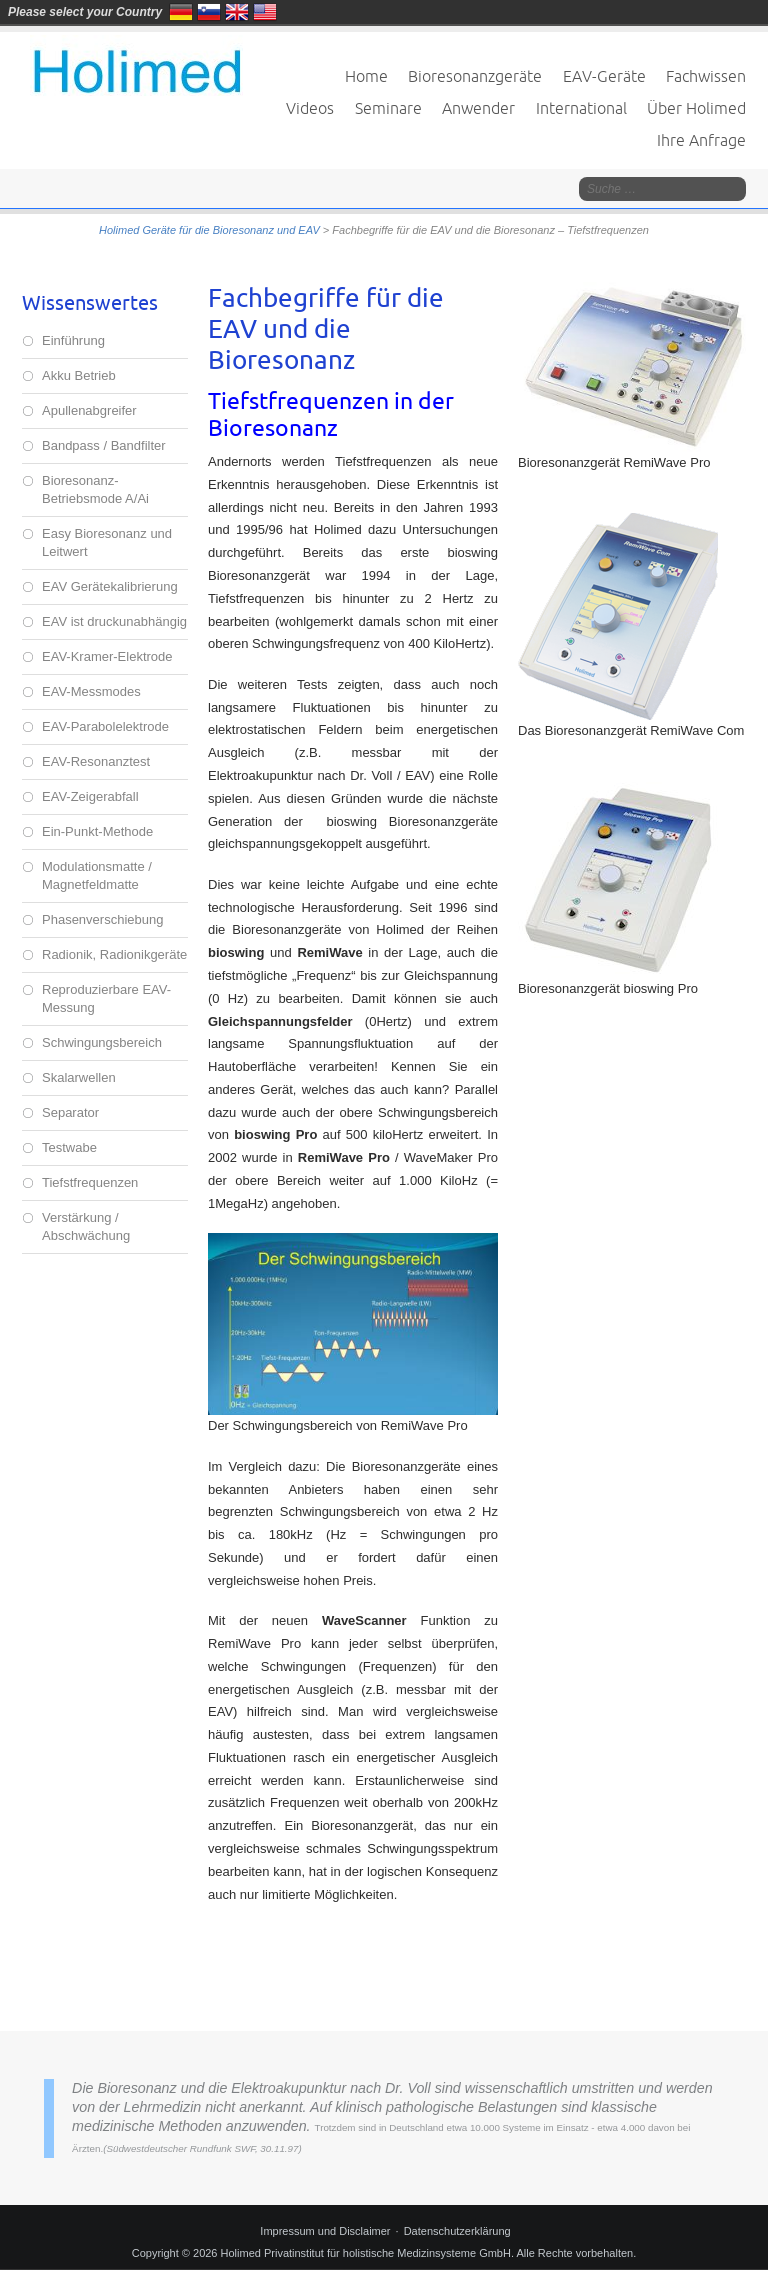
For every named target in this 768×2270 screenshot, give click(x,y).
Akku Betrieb (79, 375)
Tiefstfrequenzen (90, 1182)
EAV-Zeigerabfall (90, 796)
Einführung (73, 340)
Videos (310, 108)
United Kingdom (237, 12)
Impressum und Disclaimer (325, 2231)
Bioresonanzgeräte (475, 76)
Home (366, 76)
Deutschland (181, 12)
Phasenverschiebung (102, 919)
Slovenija (209, 12)
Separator (70, 1112)
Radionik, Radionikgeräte (114, 954)
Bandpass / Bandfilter (104, 445)
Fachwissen (706, 76)
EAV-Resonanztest (96, 761)
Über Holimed (696, 108)
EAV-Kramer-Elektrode (107, 656)
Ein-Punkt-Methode (97, 831)
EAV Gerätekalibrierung (110, 586)
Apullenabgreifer (89, 410)
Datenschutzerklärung (457, 2231)
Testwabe (69, 1147)
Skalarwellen (79, 1077)
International (581, 108)
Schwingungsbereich (102, 1042)
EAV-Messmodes (91, 691)
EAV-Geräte (604, 76)
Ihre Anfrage (701, 140)
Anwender (478, 108)
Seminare (388, 108)
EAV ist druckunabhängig (114, 621)
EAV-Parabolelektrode (105, 726)
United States (265, 12)
